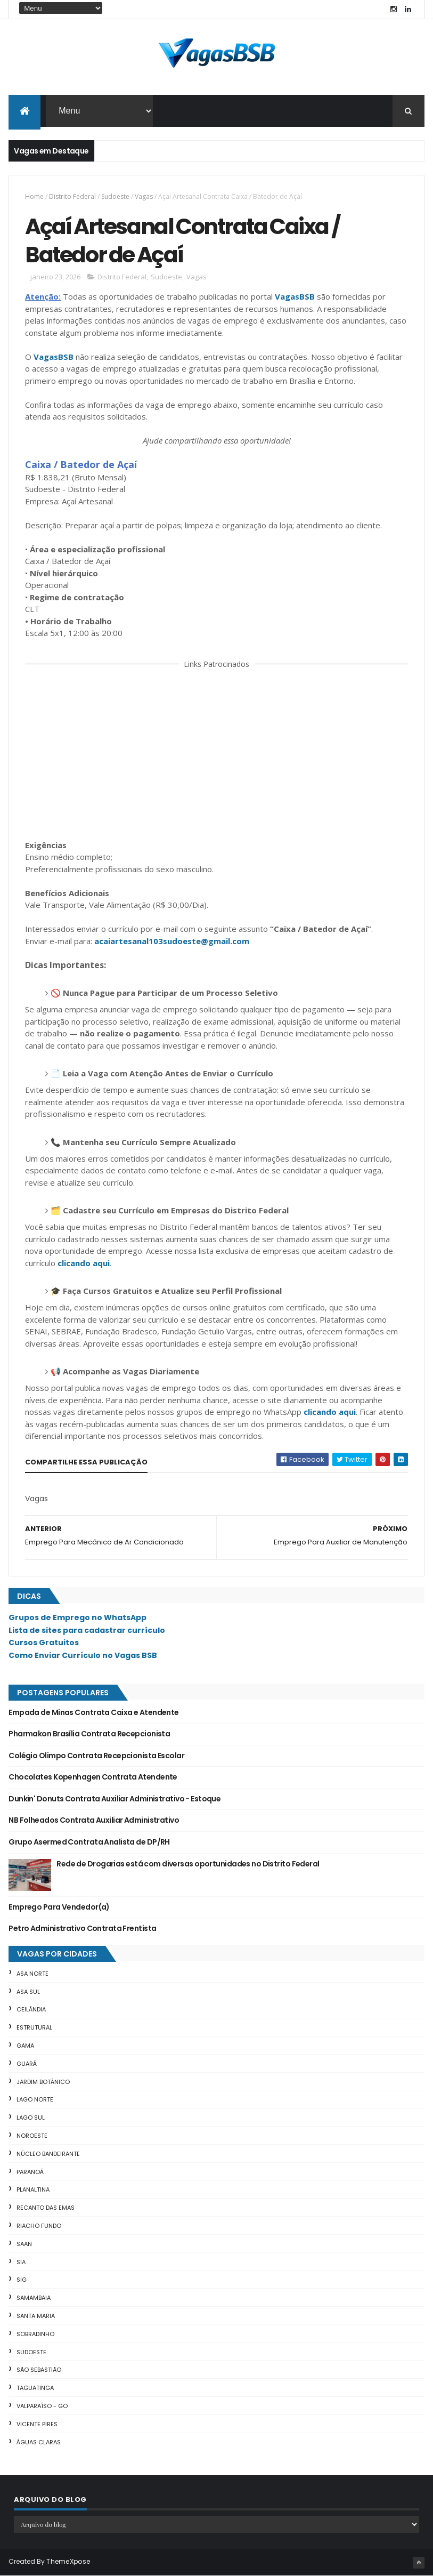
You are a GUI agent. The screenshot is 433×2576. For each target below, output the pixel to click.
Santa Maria (36, 2316)
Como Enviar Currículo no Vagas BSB (83, 1655)
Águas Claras (39, 2442)
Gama (25, 2045)
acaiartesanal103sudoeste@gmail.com (171, 941)
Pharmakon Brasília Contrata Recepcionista (89, 1733)
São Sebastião (39, 2369)
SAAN (24, 2244)
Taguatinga (35, 2388)
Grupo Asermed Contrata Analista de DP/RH (89, 1842)
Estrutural (34, 2027)
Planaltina (33, 2189)
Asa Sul (28, 1991)
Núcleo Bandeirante (48, 2154)
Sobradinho (35, 2334)
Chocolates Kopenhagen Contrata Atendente (93, 1777)
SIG (22, 2279)
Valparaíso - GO (42, 2406)
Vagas (144, 196)
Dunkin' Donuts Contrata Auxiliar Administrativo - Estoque (114, 1798)
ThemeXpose (68, 2561)
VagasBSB (295, 296)
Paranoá (30, 2172)
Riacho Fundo (39, 2225)
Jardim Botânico (43, 2082)
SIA (21, 2262)
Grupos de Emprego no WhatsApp (77, 1617)
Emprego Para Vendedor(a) (59, 1907)
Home (34, 196)
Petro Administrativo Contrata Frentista (82, 1928)
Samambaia (34, 2297)
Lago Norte (35, 2099)
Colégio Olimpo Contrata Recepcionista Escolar (96, 1755)
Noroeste (32, 2135)
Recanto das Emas (46, 2207)
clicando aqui (84, 1263)
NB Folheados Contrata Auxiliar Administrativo (94, 1820)
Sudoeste (115, 196)
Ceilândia (31, 2009)
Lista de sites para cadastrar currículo (87, 1630)
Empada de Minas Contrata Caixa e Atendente (93, 1712)
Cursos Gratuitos (44, 1642)
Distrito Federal (72, 196)
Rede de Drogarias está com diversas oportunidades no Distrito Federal (187, 1863)
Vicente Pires (37, 2424)
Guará (27, 2063)
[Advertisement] (217, 752)
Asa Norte (32, 1973)
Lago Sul (31, 2117)
